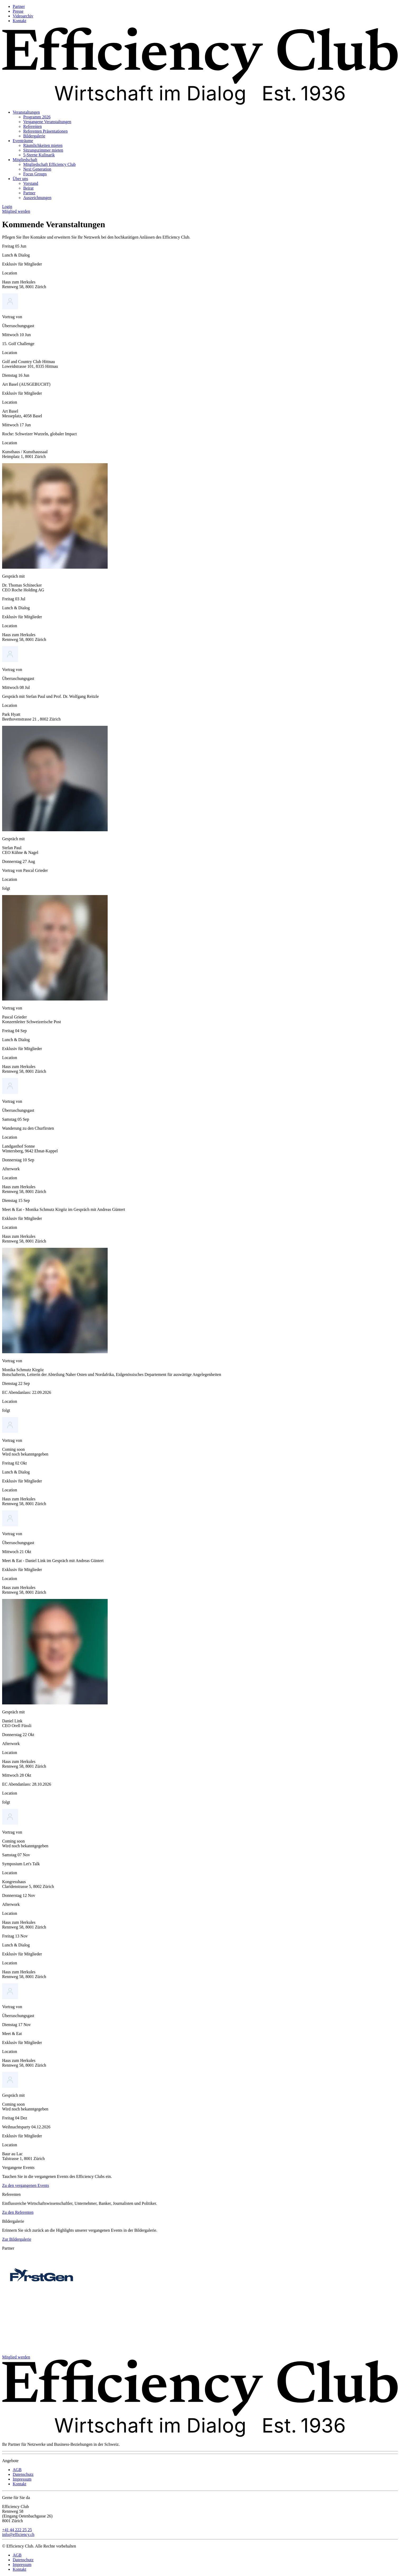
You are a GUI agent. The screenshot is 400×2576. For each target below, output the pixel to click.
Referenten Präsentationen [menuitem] (45, 131)
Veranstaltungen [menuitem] (26, 112)
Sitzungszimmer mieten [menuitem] (43, 150)
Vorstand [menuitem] (30, 183)
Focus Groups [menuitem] (35, 174)
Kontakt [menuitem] (19, 20)
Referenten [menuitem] (32, 126)
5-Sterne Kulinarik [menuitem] (39, 155)
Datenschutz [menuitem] (23, 2474)
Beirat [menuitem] (28, 188)
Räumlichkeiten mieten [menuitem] (43, 145)
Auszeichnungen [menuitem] (37, 197)
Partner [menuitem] (19, 6)
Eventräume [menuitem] (23, 140)
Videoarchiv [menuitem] (23, 16)
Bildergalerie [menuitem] (34, 136)
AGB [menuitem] (17, 2469)
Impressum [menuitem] (22, 2479)
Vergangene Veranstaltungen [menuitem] (47, 121)
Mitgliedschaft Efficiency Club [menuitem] (49, 164)
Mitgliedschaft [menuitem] (25, 159)
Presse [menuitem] (18, 11)
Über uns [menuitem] (20, 178)
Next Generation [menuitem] (37, 169)
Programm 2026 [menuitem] (37, 117)
